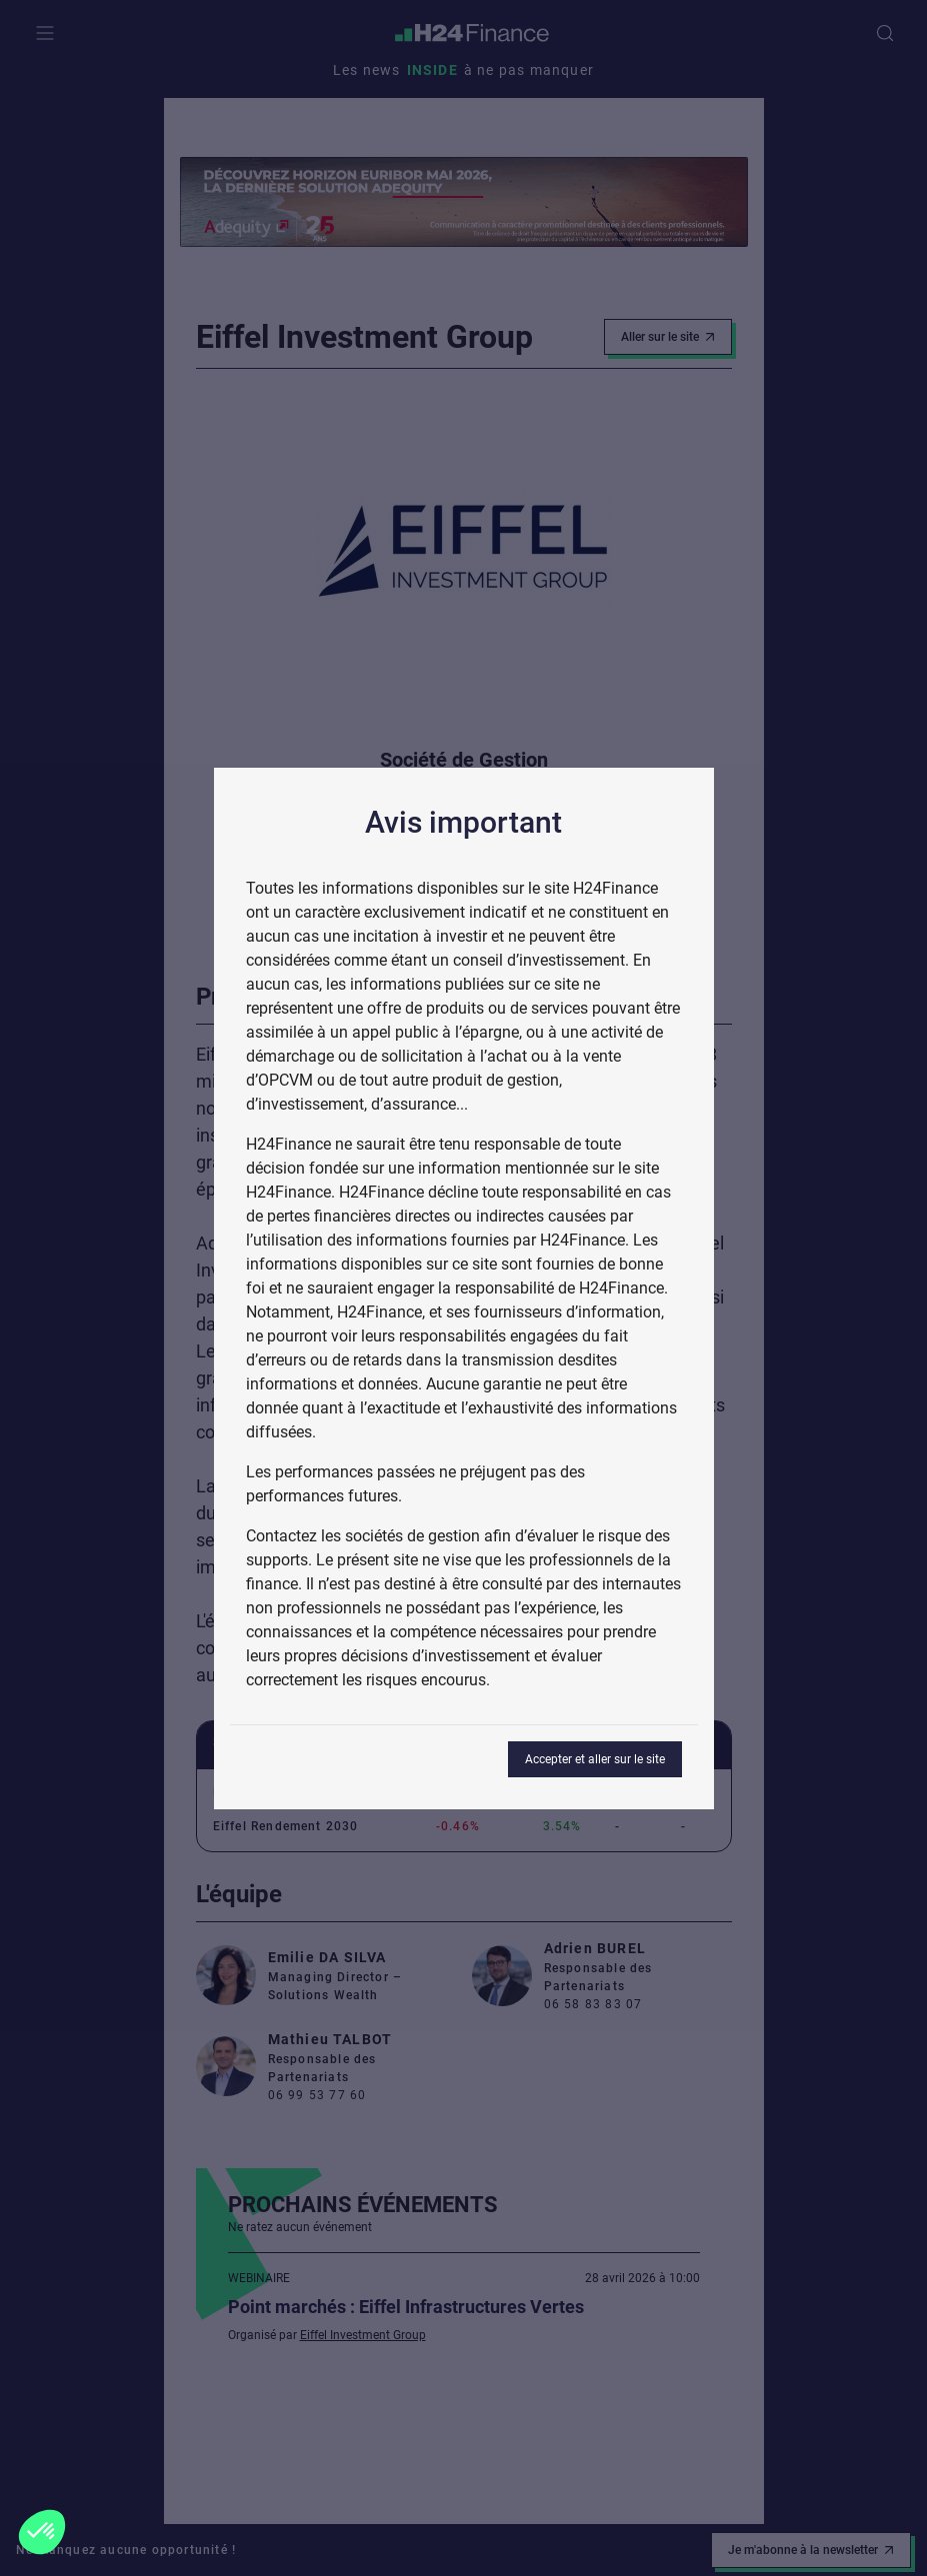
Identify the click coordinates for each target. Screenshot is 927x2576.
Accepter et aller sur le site (595, 1759)
